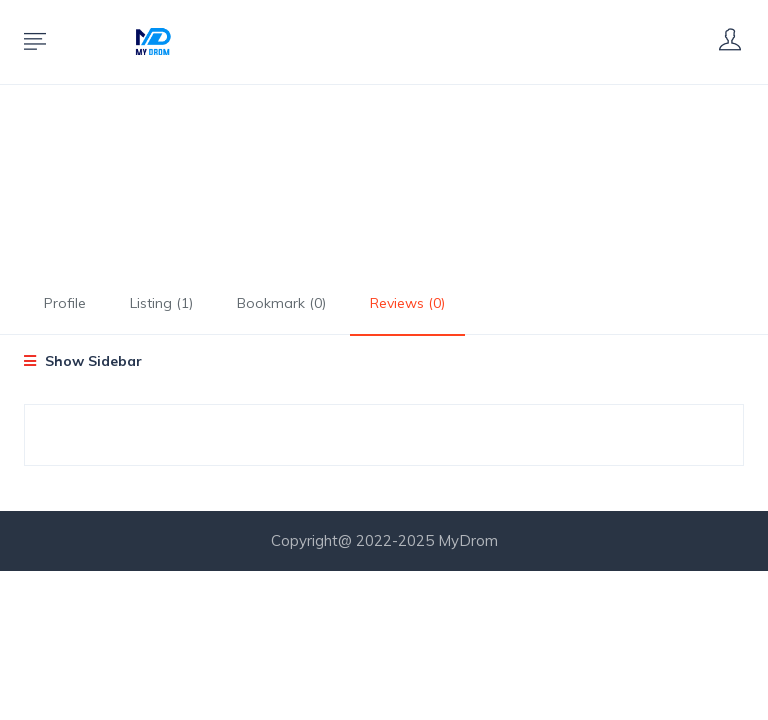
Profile (65, 303)
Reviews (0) (407, 303)
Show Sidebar (83, 361)
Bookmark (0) (281, 303)
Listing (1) (161, 303)
